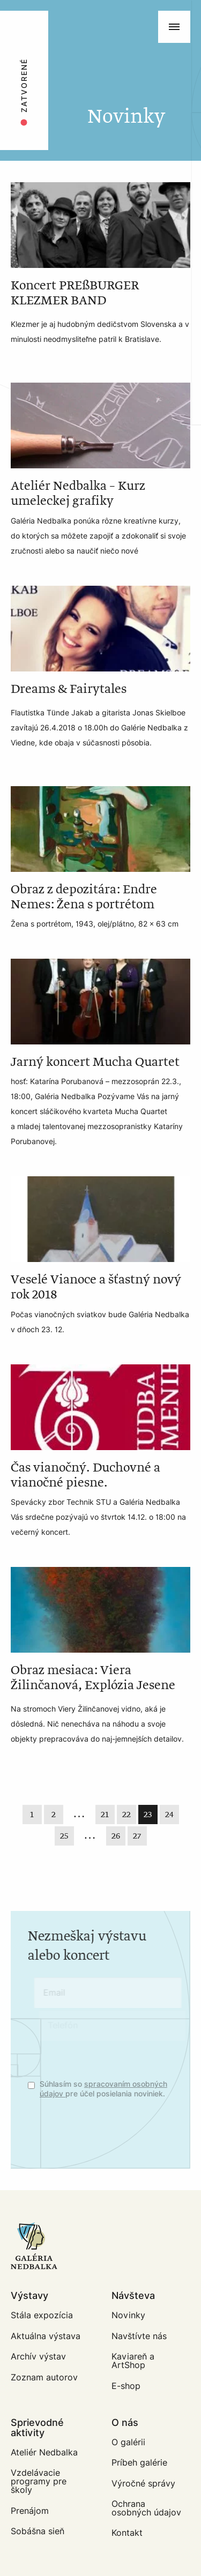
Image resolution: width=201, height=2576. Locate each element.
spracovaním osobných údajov (116, 2089)
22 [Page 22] (126, 1814)
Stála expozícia (42, 2315)
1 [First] (32, 1814)
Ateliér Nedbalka (44, 2452)
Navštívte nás (139, 2336)
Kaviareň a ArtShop (132, 2360)
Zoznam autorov (44, 2377)
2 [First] (53, 1814)
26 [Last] (115, 1836)
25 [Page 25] (64, 1836)
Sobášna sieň (37, 2531)
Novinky (128, 2315)
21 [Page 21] (105, 1814)
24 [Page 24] (169, 1814)
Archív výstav (38, 2356)
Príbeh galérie (139, 2462)
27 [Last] (137, 1836)
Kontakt (127, 2533)
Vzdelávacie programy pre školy (38, 2481)
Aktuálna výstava (45, 2336)
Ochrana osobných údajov (146, 2508)
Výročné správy (143, 2483)
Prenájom (30, 2511)
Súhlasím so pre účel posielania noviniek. (110, 2089)
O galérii (128, 2442)
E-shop (125, 2386)
